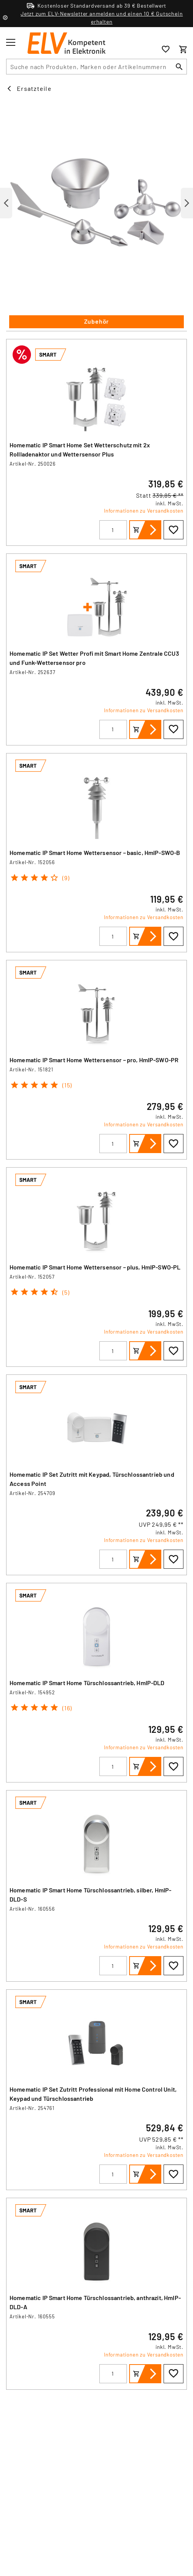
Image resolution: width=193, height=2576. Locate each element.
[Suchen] (179, 66)
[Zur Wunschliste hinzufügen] (173, 529)
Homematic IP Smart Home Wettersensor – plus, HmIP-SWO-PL (95, 1267)
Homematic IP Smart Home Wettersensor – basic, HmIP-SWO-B (95, 852)
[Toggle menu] (10, 42)
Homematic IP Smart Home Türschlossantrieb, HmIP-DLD (87, 1682)
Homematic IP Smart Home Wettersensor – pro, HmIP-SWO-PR (94, 1059)
